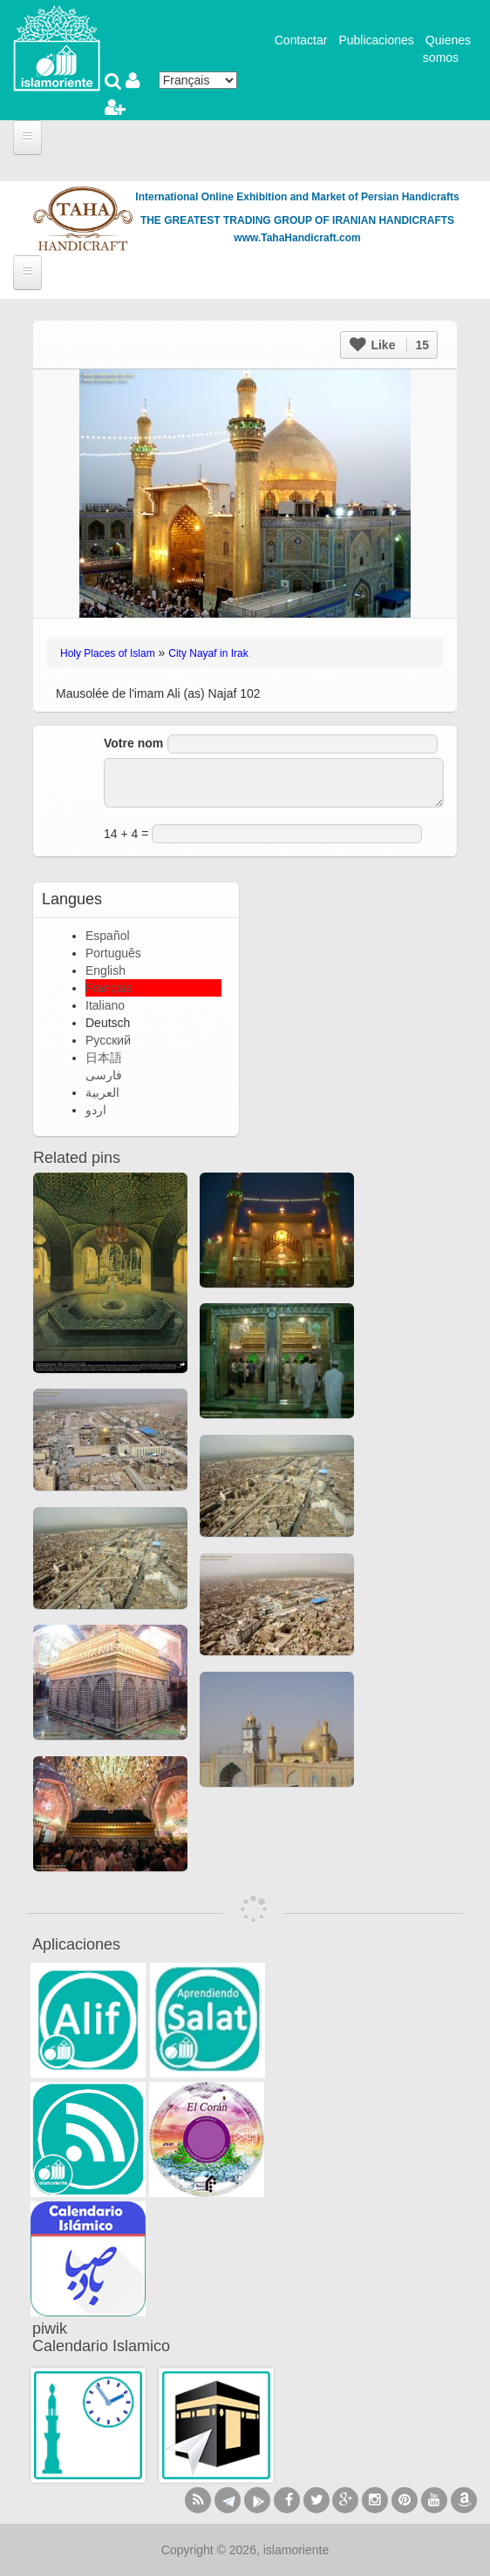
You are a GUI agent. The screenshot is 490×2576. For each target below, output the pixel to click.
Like (389, 345)
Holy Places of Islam (107, 653)
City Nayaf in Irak (208, 653)
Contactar (301, 40)
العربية (102, 1092)
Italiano (105, 1005)
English (105, 970)
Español (107, 936)
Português (113, 953)
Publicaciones (375, 40)
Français (109, 988)
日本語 (103, 1058)
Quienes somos (447, 48)
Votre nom (133, 743)
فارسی (103, 1075)
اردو (95, 1110)
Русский (108, 1040)
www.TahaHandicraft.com (297, 238)
